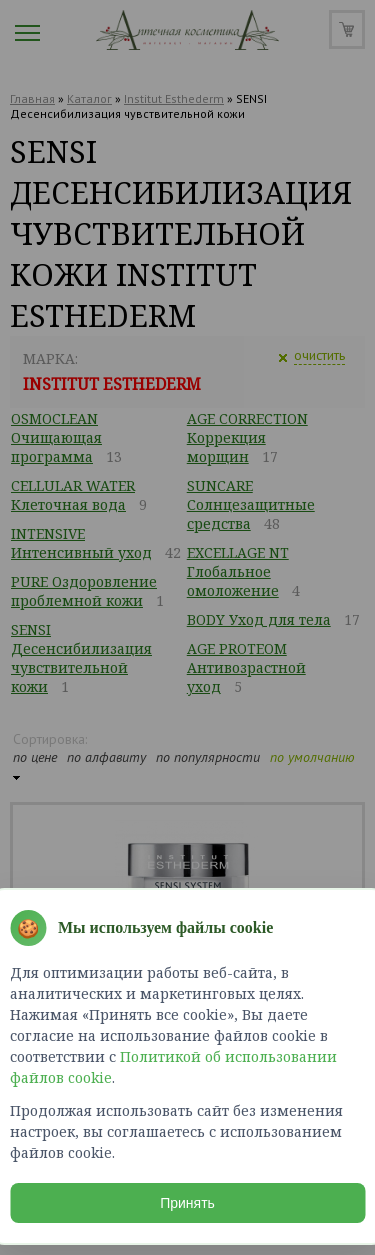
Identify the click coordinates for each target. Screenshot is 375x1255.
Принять (187, 1203)
